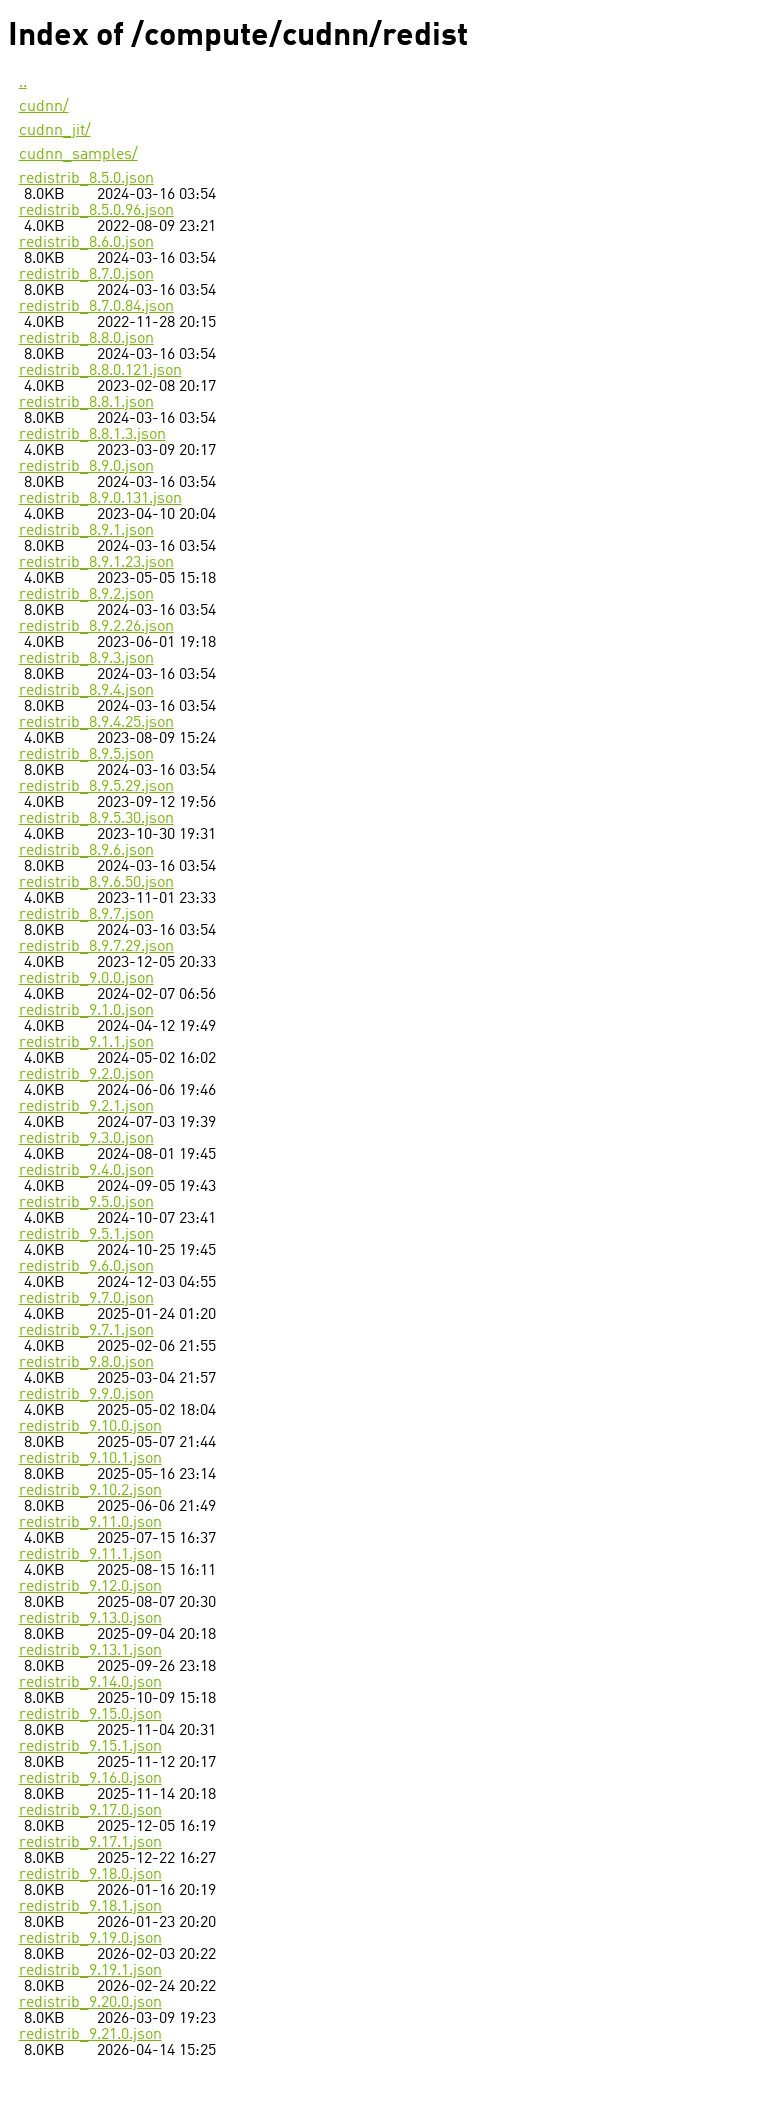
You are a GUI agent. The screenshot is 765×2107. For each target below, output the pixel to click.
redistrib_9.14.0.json (90, 1683)
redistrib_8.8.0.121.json (100, 371)
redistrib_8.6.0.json (86, 243)
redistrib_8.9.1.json (86, 531)
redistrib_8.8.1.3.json (92, 435)
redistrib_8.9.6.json (86, 851)
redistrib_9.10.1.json (90, 1459)
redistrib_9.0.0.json (86, 979)
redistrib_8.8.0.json (86, 339)
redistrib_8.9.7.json (86, 915)
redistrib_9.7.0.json (86, 1299)
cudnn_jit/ (55, 131)
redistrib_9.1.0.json (86, 1011)
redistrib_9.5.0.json (86, 1203)
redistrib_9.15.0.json (90, 1715)
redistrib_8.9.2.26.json (96, 627)
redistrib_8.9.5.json (86, 755)
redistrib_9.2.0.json (86, 1075)
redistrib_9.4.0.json (86, 1171)
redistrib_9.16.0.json (90, 1779)
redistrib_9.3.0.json (86, 1139)
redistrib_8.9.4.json (86, 691)
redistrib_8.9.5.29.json (96, 787)
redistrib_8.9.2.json (86, 595)
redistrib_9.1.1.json (86, 1043)
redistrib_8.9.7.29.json (96, 947)
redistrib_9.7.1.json (86, 1331)
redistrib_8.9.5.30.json (96, 819)
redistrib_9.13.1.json (90, 1651)
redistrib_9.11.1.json (90, 1555)
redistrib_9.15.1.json (90, 1747)
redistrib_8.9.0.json (86, 467)
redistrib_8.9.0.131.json (100, 499)
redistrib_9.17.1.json (90, 1843)
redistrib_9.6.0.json (86, 1267)
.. (23, 83)
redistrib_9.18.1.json (90, 1907)
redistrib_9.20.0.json (90, 2003)
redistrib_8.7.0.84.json (96, 307)
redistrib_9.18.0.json (90, 1875)
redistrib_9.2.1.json (86, 1107)
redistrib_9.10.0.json (90, 1427)
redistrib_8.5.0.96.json (96, 211)
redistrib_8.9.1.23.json (96, 563)
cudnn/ (44, 107)
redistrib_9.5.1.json (86, 1235)
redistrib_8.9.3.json (86, 659)
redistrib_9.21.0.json (90, 2035)
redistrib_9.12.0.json (90, 1587)
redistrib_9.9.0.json (86, 1395)
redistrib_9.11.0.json (90, 1523)
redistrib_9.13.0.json (90, 1619)
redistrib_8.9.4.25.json (96, 723)
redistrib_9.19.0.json (90, 1939)
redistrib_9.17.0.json (90, 1811)
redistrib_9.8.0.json (86, 1363)
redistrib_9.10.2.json (90, 1491)
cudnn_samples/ (78, 155)
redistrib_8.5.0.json (86, 179)
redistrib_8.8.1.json (86, 403)
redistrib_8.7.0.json (86, 275)
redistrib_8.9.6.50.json (96, 883)
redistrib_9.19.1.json (90, 1971)
